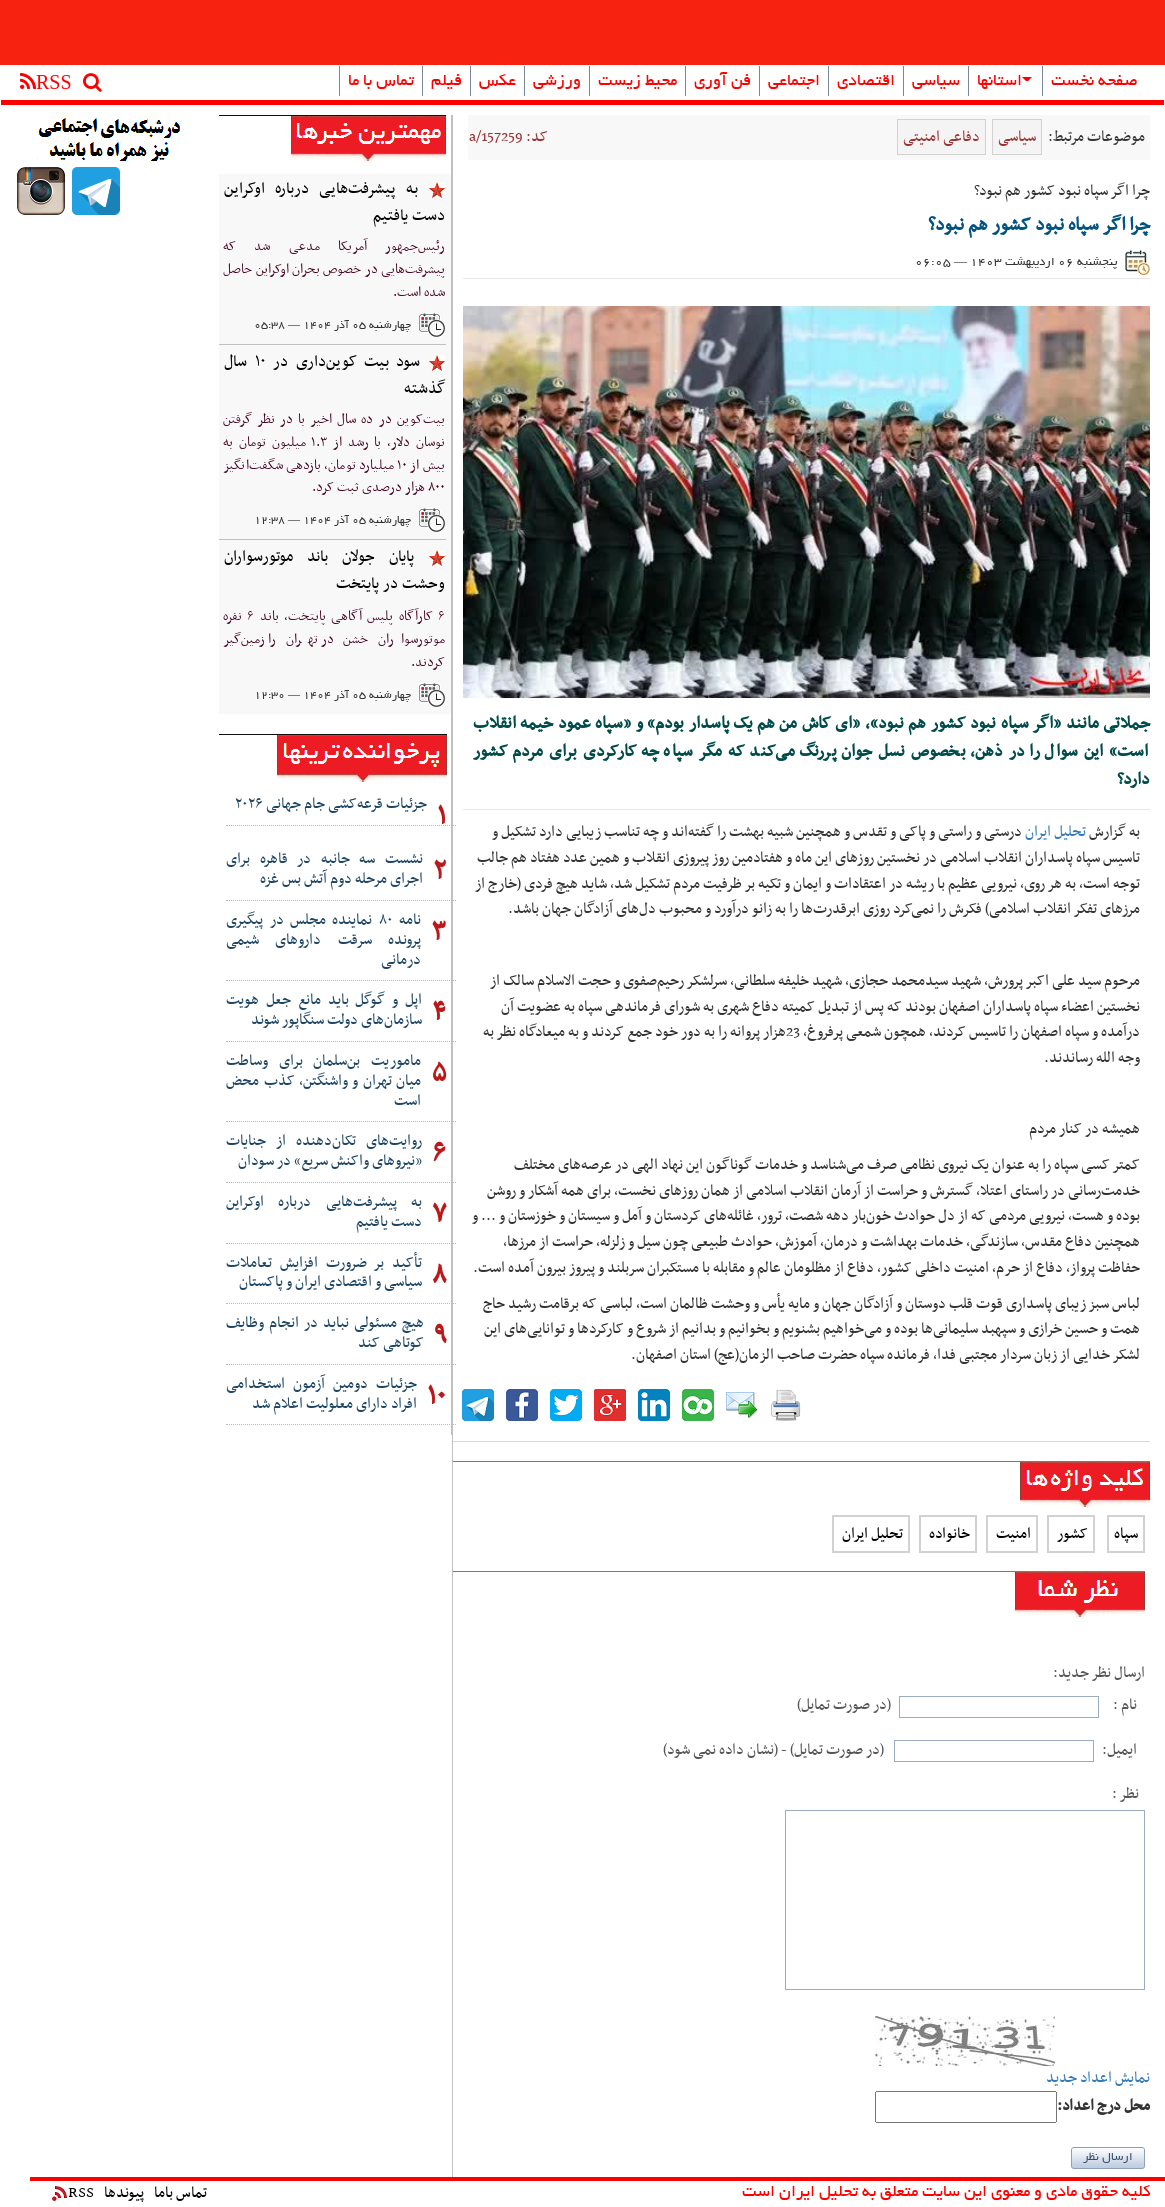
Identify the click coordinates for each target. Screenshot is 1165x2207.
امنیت (1012, 1534)
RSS (73, 2193)
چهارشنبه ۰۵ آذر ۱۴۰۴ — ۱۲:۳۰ (332, 696)
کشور (1071, 1534)
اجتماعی (794, 82)
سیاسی (936, 82)
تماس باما (180, 2193)
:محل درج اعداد (1103, 2106)
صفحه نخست (1094, 82)
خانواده (948, 1534)
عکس (497, 82)
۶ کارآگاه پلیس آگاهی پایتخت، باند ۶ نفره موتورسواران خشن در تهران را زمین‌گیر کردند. (334, 639)
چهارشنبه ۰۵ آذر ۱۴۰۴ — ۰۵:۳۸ (332, 326)
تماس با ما (381, 82)
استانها (1004, 82)
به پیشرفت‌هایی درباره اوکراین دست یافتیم (334, 202)
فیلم (446, 82)
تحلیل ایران (1055, 832)
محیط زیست (637, 82)
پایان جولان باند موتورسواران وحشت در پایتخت (334, 570)
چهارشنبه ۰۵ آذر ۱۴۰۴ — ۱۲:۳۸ (332, 521)
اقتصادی (866, 82)
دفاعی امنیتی (941, 137)
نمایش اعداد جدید (1098, 2078)
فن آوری (722, 82)
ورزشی (557, 82)
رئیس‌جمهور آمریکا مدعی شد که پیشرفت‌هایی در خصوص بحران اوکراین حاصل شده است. (334, 269)
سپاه (1126, 1534)
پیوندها (124, 2193)
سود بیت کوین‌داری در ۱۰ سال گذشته (334, 375)
